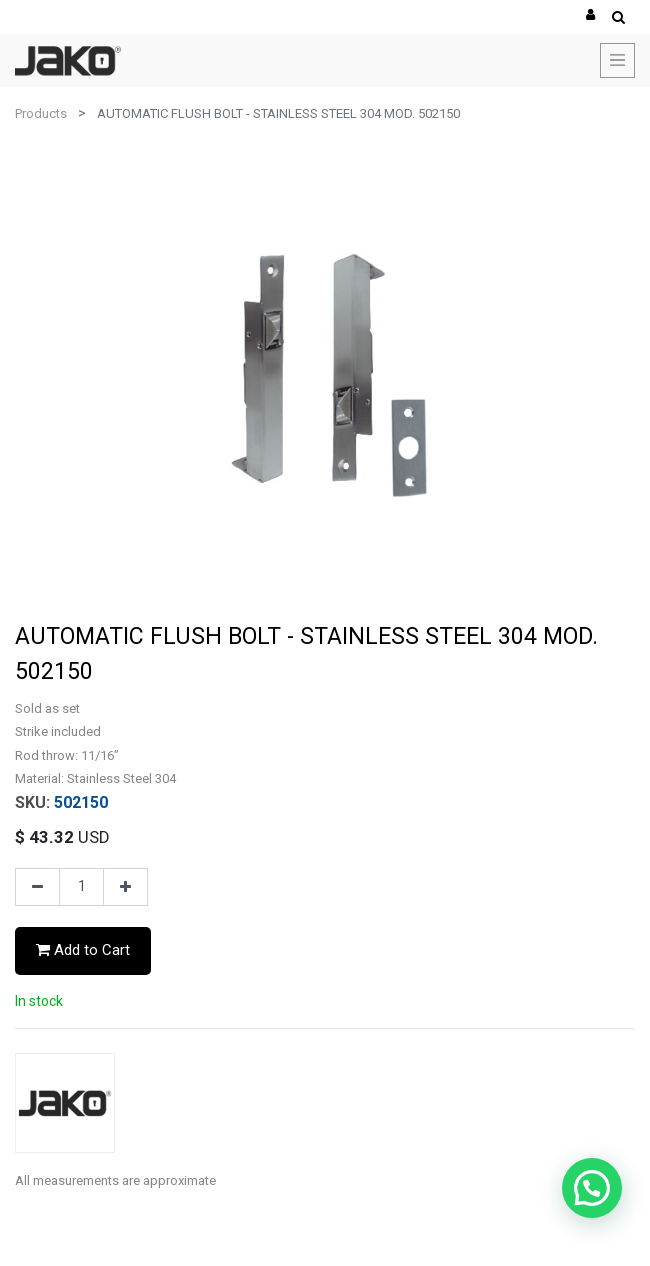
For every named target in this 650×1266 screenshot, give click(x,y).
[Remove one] (37, 887)
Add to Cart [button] (83, 950)
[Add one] (125, 887)
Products (41, 113)
